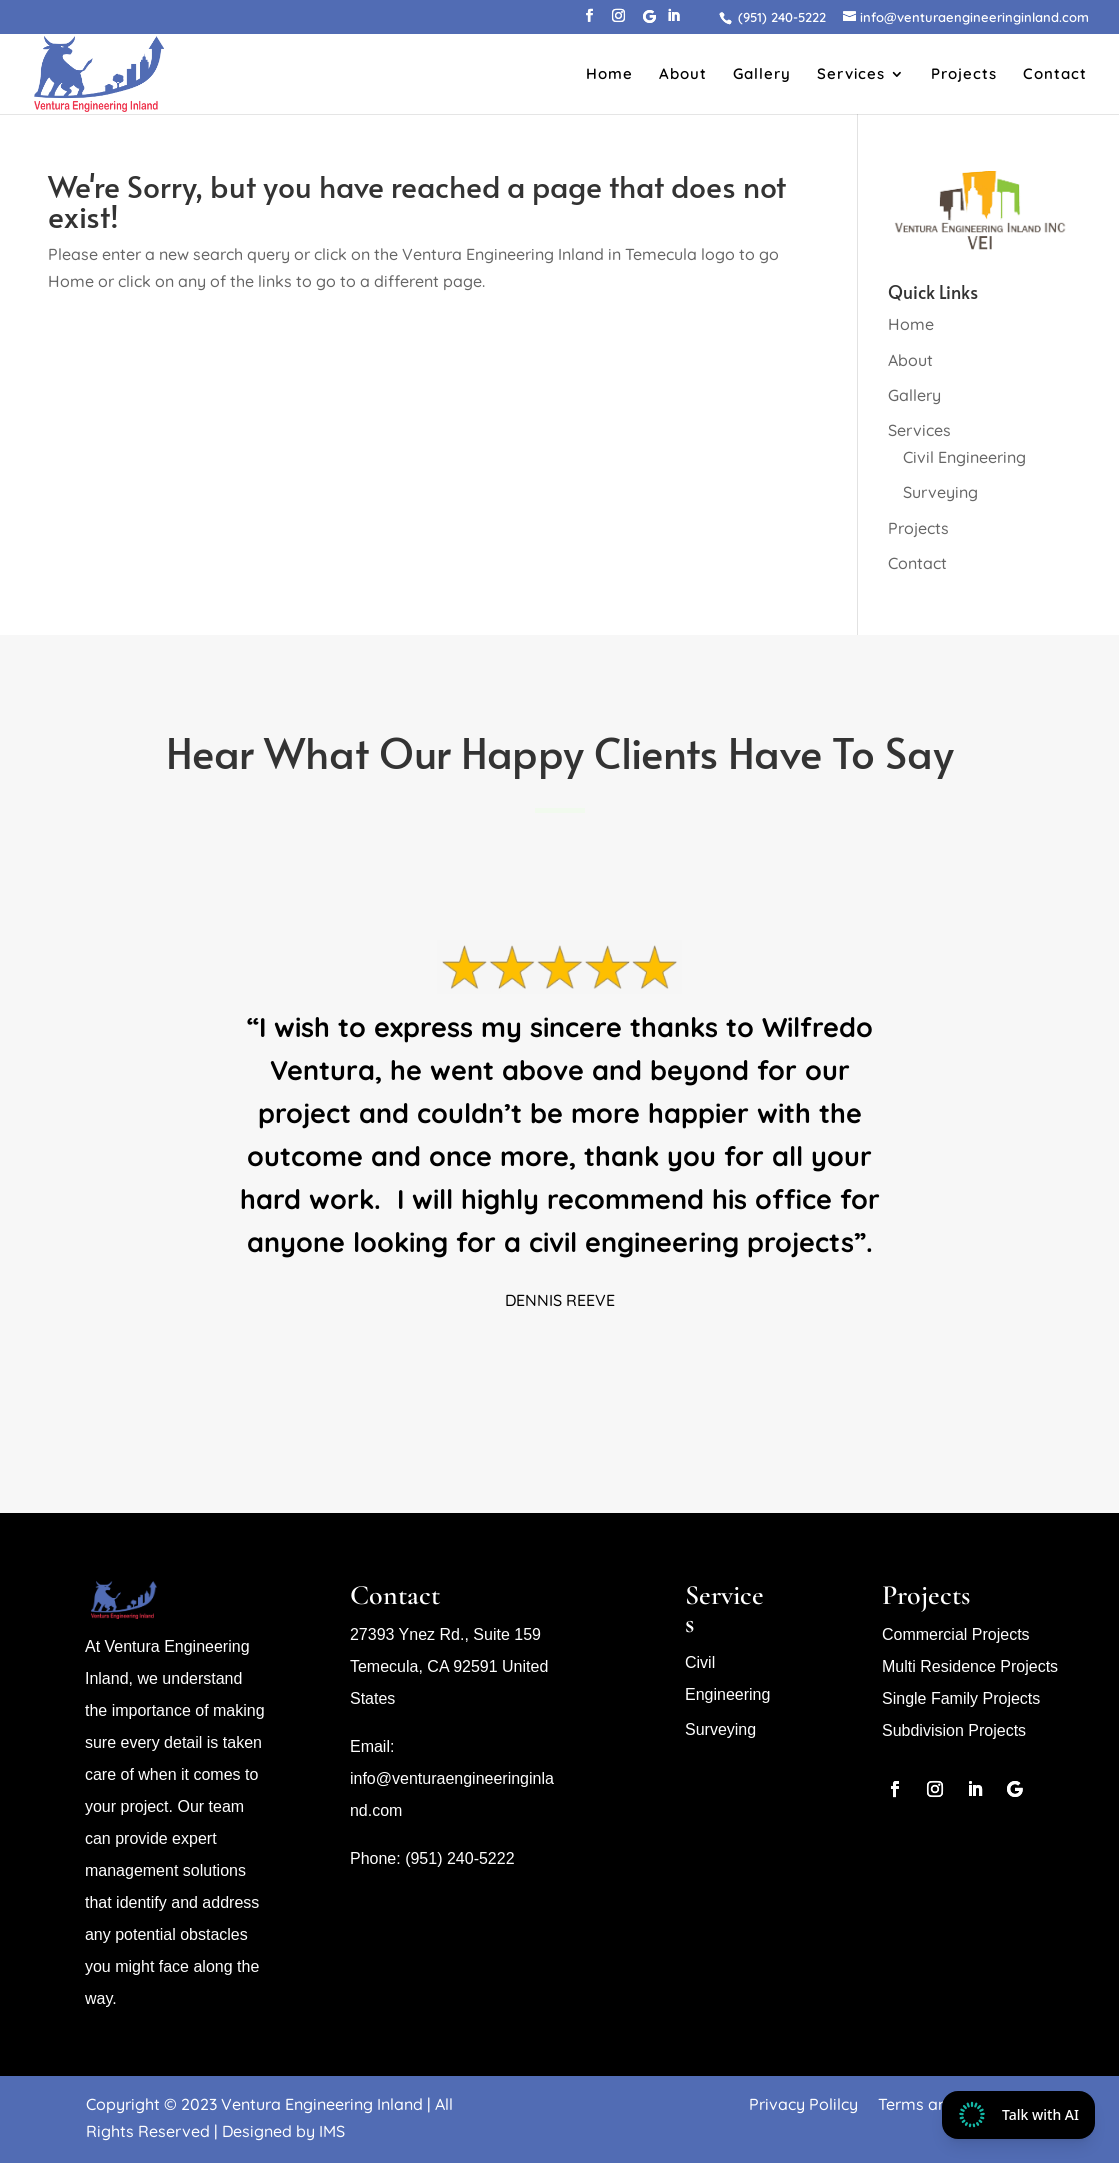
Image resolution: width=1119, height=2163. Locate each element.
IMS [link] (332, 2131)
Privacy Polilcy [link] (803, 2104)
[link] (779, 17)
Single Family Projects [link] (961, 1698)
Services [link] (851, 75)
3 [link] (551, 1362)
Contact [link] (1055, 75)
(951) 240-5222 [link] (458, 1858)
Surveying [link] (940, 492)
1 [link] (517, 1362)
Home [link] (609, 75)
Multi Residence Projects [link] (970, 1666)
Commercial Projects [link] (956, 1634)
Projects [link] (964, 75)
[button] (589, 21)
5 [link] (585, 1362)
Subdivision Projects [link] (954, 1730)
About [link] (683, 75)
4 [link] (568, 1362)
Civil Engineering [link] (964, 457)
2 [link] (534, 1362)
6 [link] (602, 1362)
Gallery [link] (762, 75)
